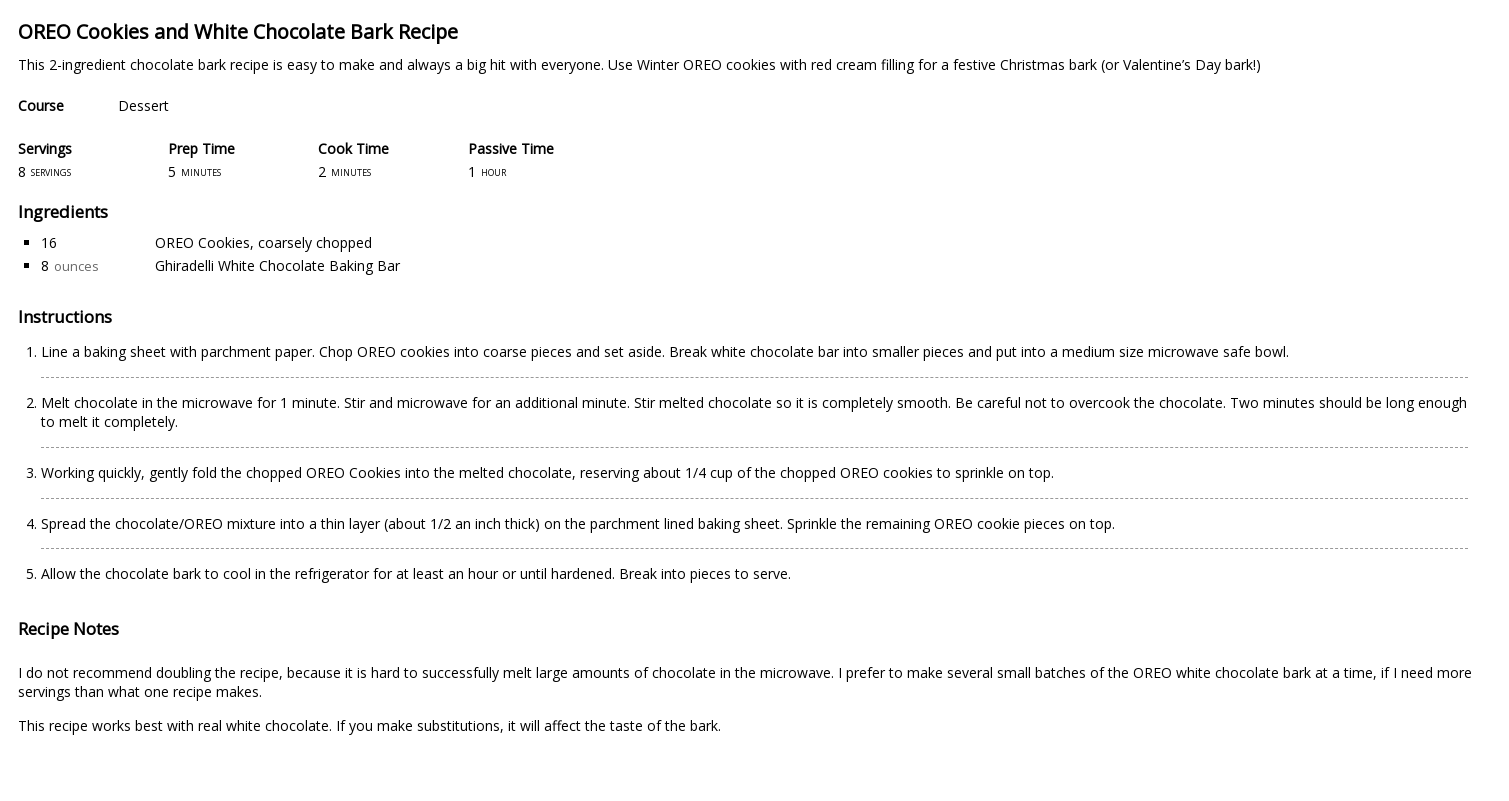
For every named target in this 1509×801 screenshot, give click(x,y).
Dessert (143, 105)
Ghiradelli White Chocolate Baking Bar (277, 265)
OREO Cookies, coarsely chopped (263, 242)
